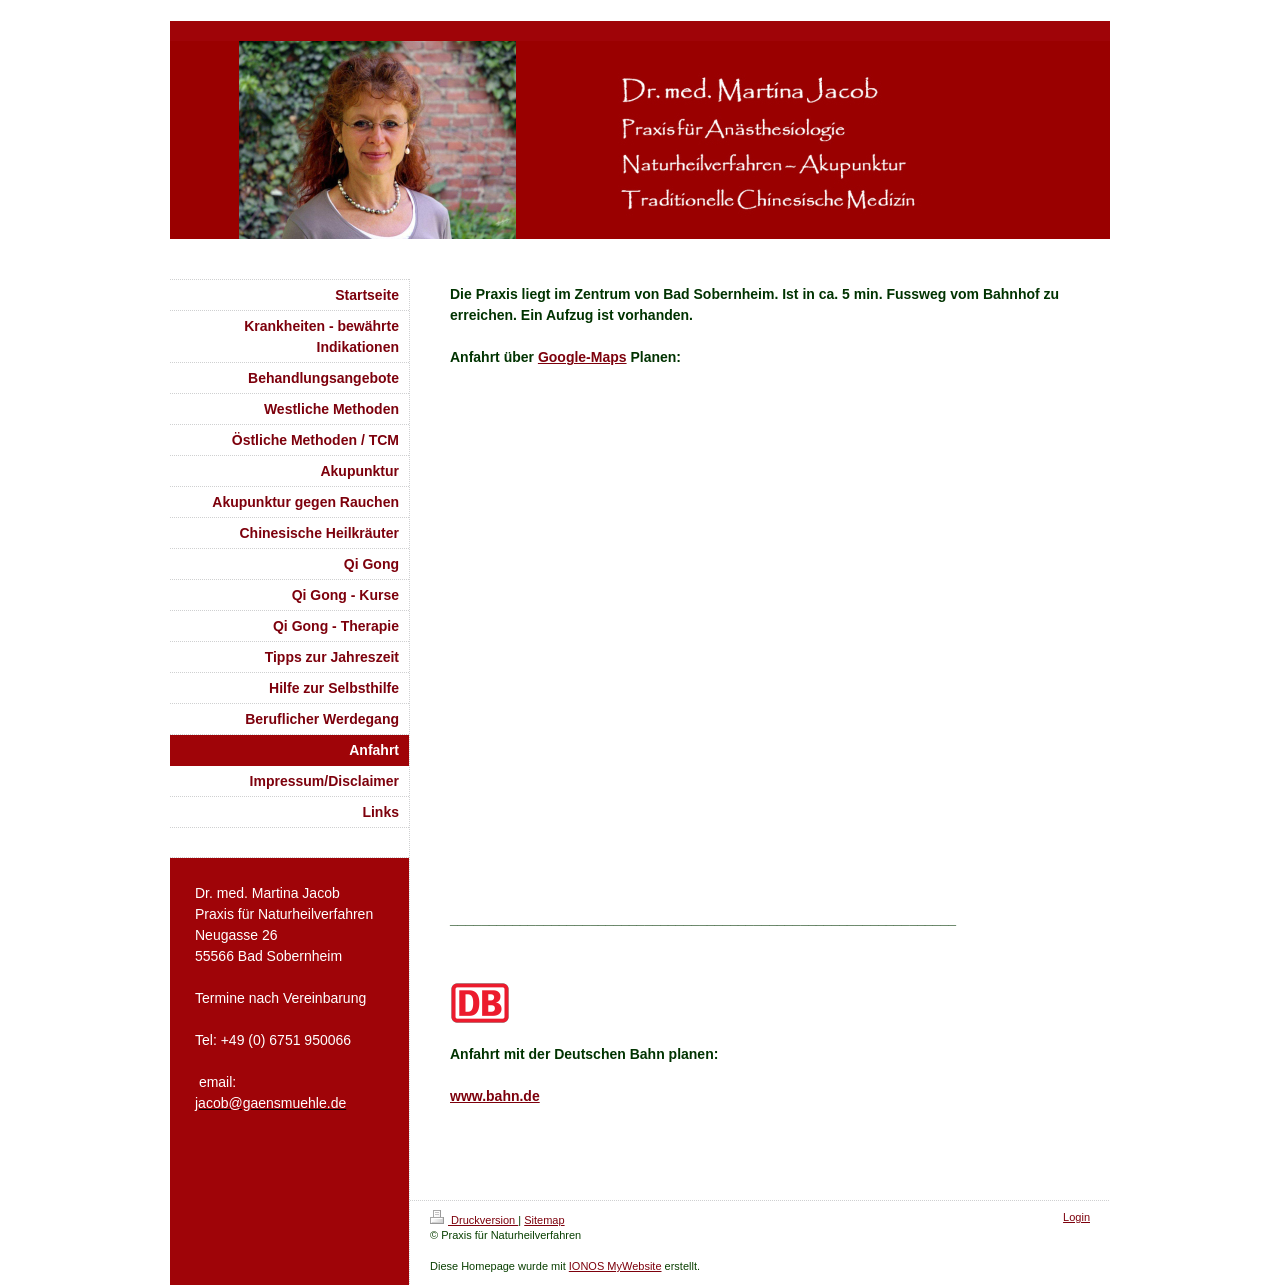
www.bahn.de (495, 1096)
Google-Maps (582, 357)
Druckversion (474, 1220)
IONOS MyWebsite (615, 1266)
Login (1076, 1217)
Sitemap (544, 1220)
